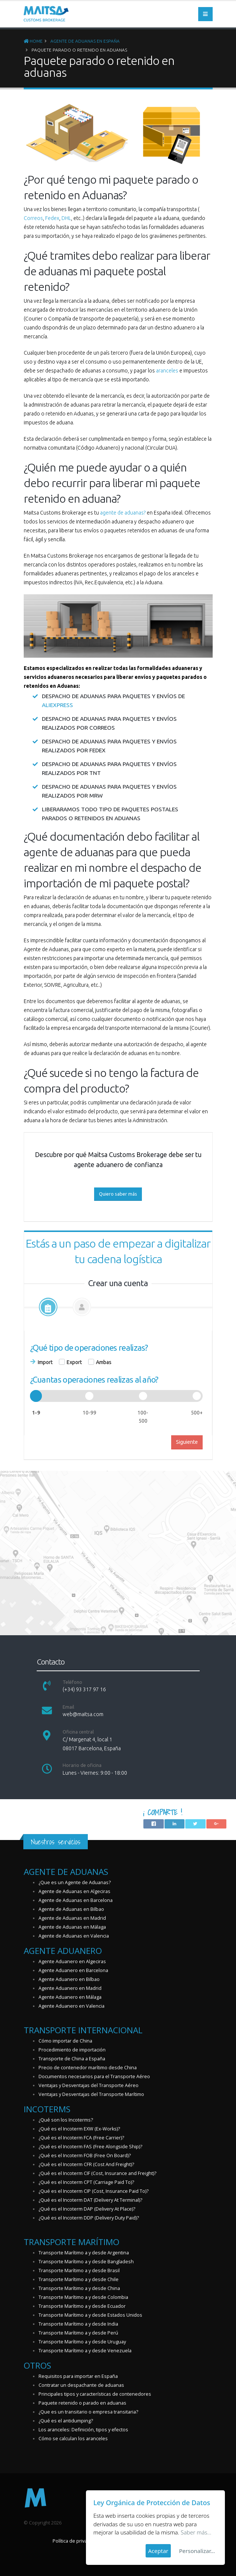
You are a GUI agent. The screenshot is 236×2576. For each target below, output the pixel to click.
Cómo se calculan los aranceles (73, 2438)
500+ (197, 1413)
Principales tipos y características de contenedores (95, 2394)
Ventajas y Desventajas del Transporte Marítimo (91, 2094)
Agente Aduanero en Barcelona (73, 1970)
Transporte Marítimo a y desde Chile (79, 2279)
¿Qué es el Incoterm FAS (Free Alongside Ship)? (90, 2146)
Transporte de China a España (72, 2059)
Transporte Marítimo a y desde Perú (78, 2333)
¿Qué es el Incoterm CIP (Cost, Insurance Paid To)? (94, 2191)
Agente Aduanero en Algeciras (72, 1961)
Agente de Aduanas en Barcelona (76, 1900)
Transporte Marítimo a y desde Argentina (84, 2253)
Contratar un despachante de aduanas (81, 2385)
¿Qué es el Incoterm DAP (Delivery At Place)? (87, 2209)
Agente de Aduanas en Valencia (74, 1936)
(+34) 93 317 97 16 (84, 1689)
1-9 (36, 1413)
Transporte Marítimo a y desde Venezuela (85, 2350)
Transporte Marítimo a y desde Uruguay (82, 2342)
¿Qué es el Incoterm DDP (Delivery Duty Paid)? (89, 2218)
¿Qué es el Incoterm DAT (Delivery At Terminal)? (90, 2200)
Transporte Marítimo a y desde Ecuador (82, 2306)
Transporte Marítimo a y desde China (79, 2288)
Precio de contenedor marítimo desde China (88, 2067)
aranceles (167, 371)
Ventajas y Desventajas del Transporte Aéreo (89, 2085)
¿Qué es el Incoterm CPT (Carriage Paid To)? (86, 2182)
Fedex (52, 218)
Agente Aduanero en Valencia (71, 2006)
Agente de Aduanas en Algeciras (74, 1891)
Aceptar (158, 2550)
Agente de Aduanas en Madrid (72, 1918)
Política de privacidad (76, 2541)
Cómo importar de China (65, 2041)
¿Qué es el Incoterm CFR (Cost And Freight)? (86, 2164)
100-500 (142, 1417)
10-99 (89, 1413)
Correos (33, 218)
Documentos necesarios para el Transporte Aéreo (94, 2076)
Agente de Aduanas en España (85, 41)
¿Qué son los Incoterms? (66, 2120)
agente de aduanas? (123, 513)
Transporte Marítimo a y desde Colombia (83, 2297)
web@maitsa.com (83, 1714)
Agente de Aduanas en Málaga (72, 1927)
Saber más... (196, 2532)
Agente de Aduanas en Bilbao (71, 1909)
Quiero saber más (118, 1193)
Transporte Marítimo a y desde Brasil (79, 2270)
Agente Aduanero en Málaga (70, 1997)
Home (33, 41)
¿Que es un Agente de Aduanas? (75, 1882)
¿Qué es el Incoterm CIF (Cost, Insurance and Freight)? (97, 2173)
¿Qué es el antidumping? (66, 2421)
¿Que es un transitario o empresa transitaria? (88, 2412)
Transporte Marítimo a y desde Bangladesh (86, 2261)
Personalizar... (197, 2550)
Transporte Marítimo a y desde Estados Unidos (90, 2315)
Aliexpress (57, 705)
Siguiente (187, 1442)
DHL (66, 218)
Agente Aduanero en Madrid (70, 1988)
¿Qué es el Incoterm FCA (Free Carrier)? (81, 2138)
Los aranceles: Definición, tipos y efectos (83, 2429)
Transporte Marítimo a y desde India (78, 2324)
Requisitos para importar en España (78, 2376)
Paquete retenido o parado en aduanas (82, 2403)
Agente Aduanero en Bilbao (69, 1979)
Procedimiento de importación (72, 2050)
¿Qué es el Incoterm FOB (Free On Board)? (85, 2155)
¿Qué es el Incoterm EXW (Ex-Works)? (79, 2129)
